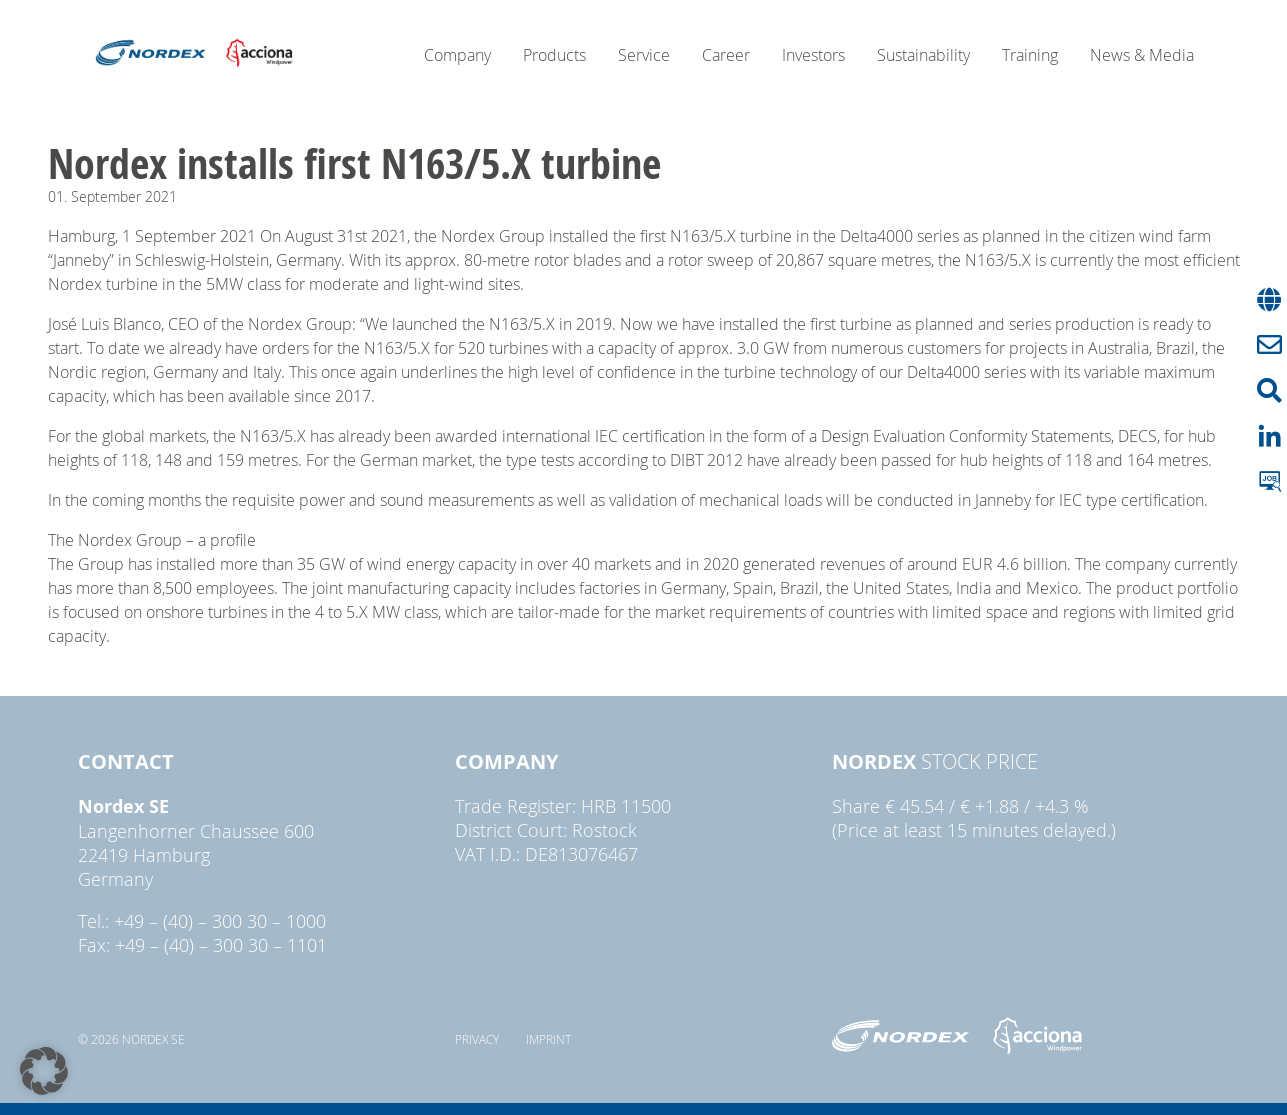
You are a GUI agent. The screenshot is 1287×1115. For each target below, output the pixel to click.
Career (726, 55)
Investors (813, 55)
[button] (44, 1071)
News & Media (1142, 55)
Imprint (548, 1039)
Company (457, 55)
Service (644, 55)
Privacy (477, 1039)
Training (1030, 55)
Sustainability (923, 55)
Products (554, 55)
